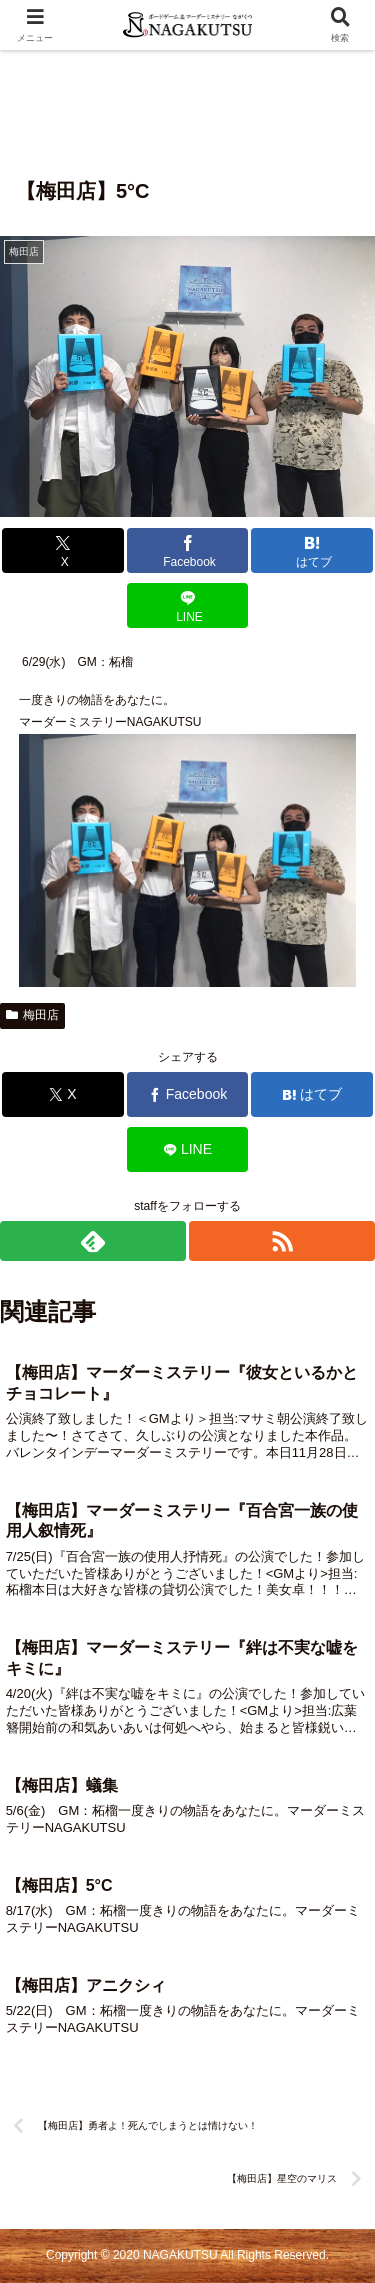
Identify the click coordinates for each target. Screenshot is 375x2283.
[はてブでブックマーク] (312, 550)
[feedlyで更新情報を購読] (93, 1241)
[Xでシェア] (63, 550)
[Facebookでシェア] (188, 550)
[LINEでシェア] (188, 605)
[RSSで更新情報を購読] (282, 1241)
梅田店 (32, 1015)
